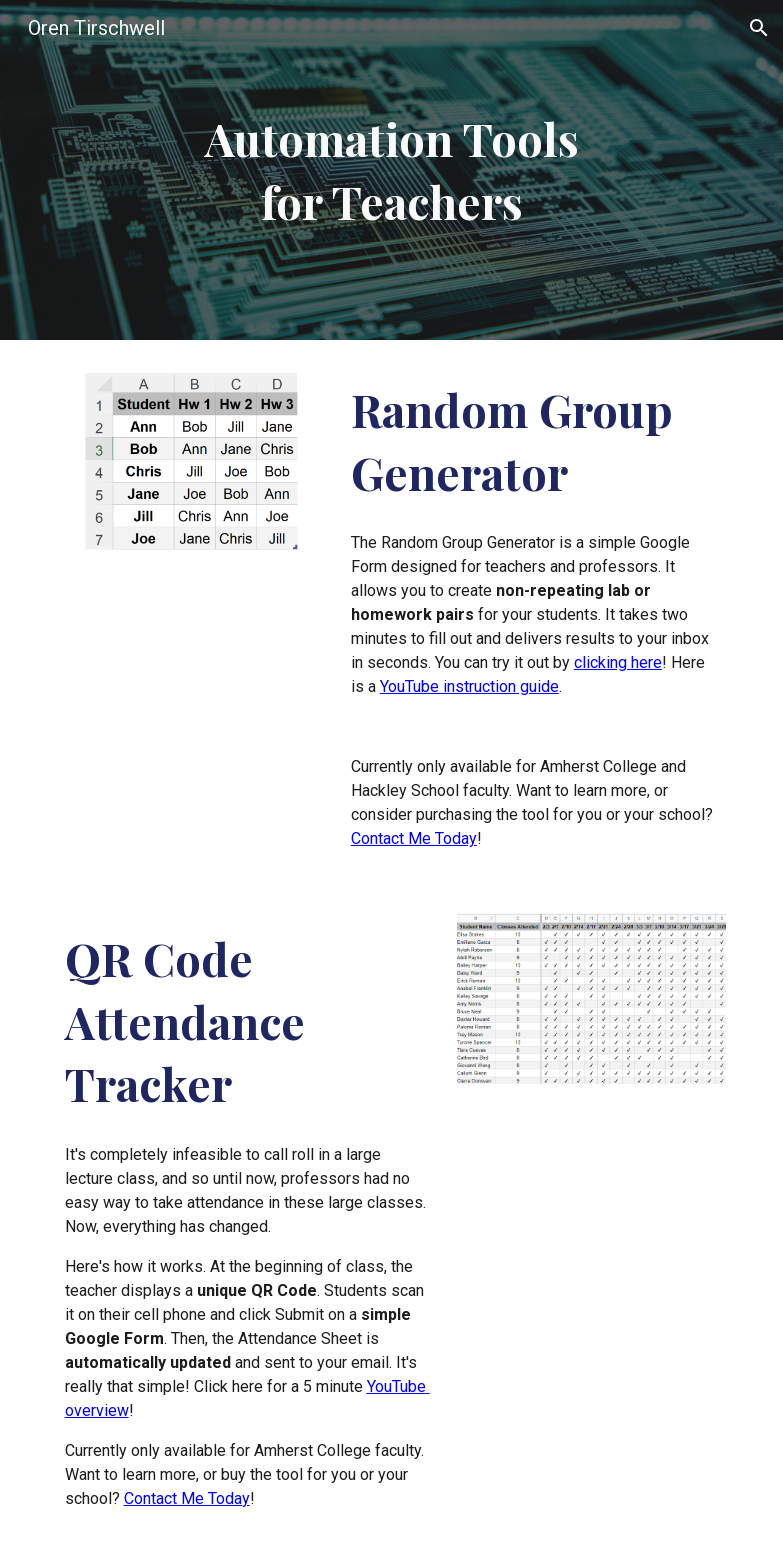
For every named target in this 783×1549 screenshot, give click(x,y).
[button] (759, 28)
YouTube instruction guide (469, 686)
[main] (391, 169)
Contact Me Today (414, 838)
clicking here (618, 662)
